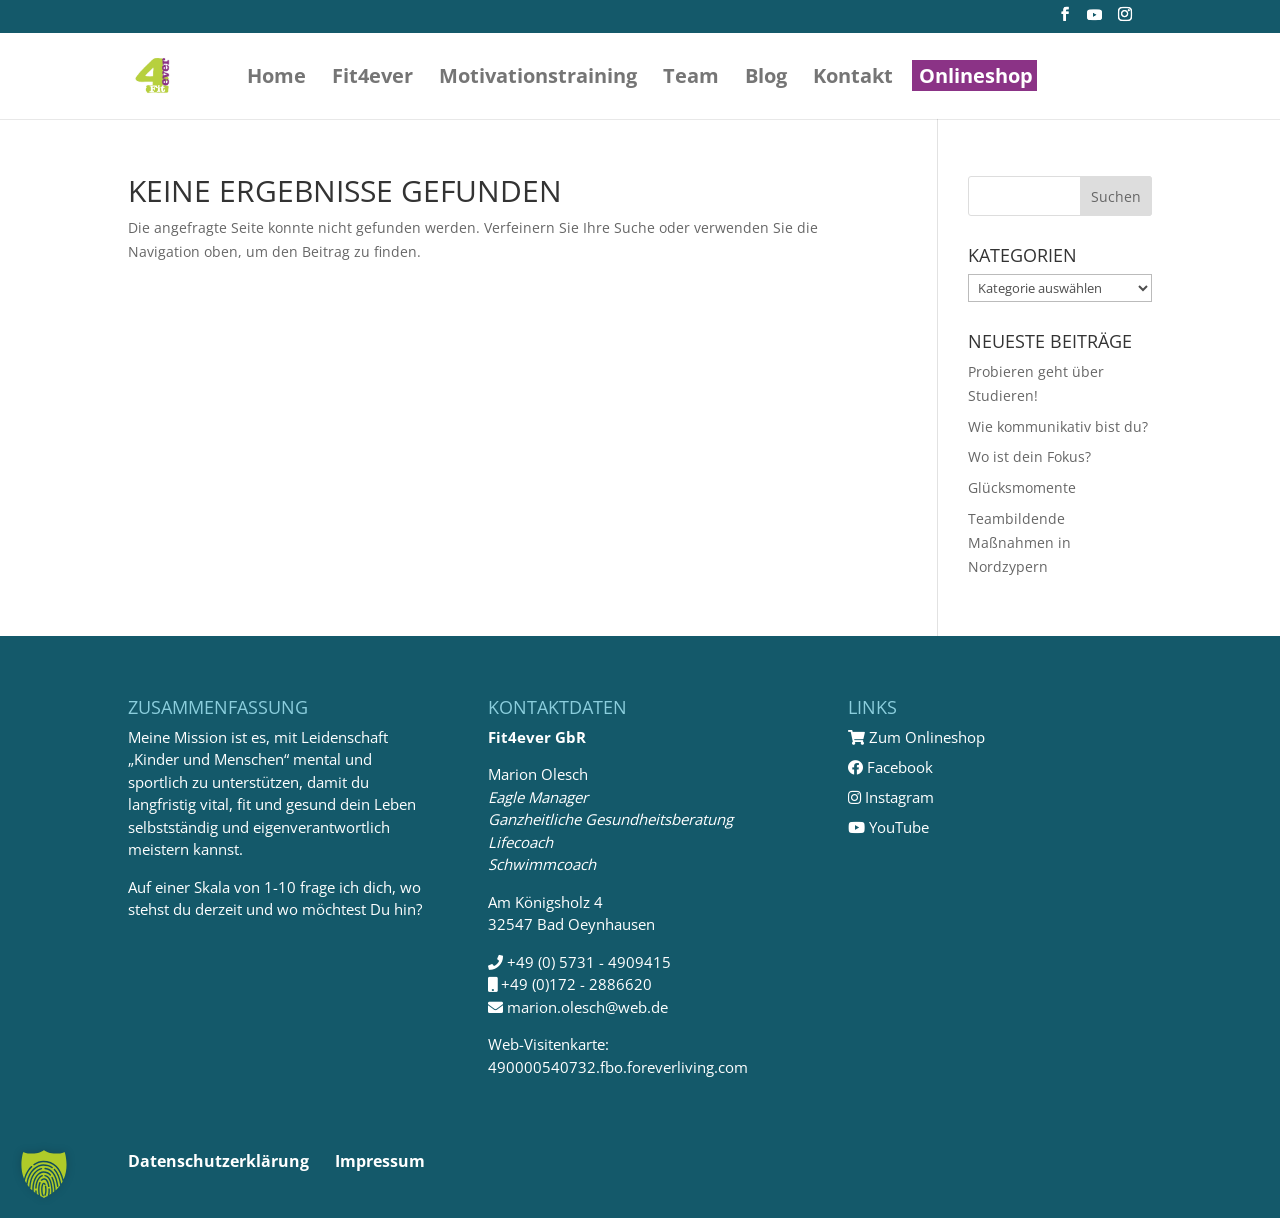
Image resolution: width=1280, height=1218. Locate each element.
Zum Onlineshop (916, 737)
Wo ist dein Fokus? (1029, 456)
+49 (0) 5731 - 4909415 (589, 962)
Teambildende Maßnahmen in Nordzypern (1019, 542)
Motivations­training (538, 79)
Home (276, 79)
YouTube (888, 827)
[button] (44, 1174)
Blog (766, 79)
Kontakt (853, 79)
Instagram (891, 797)
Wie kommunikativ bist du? (1058, 426)
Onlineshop (976, 79)
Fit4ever (372, 79)
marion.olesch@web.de (587, 1007)
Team (691, 79)
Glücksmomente (1022, 487)
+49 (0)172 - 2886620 (576, 984)
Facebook (890, 767)
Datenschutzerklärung (218, 1161)
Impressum (380, 1161)
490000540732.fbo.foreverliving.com (618, 1067)
